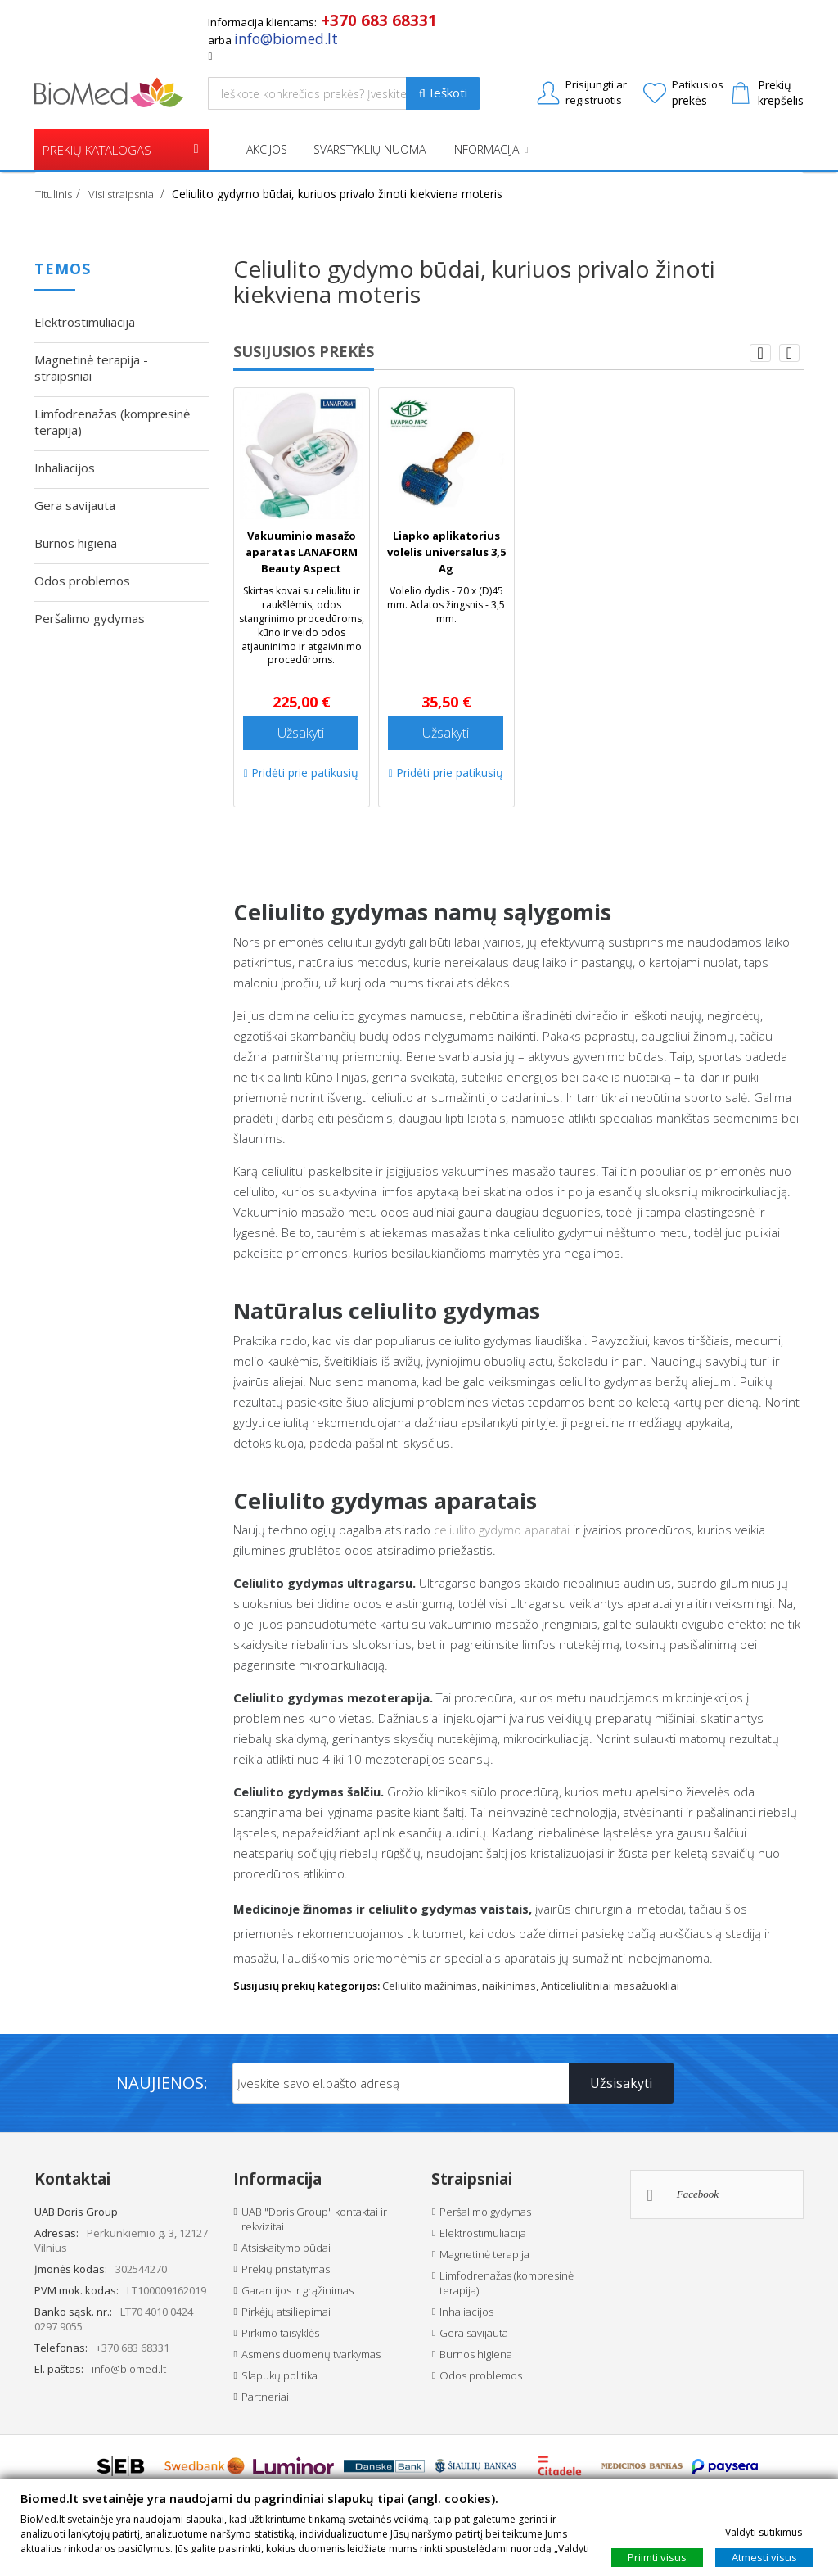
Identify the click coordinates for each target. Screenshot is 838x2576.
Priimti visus (657, 2556)
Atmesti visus (764, 2556)
